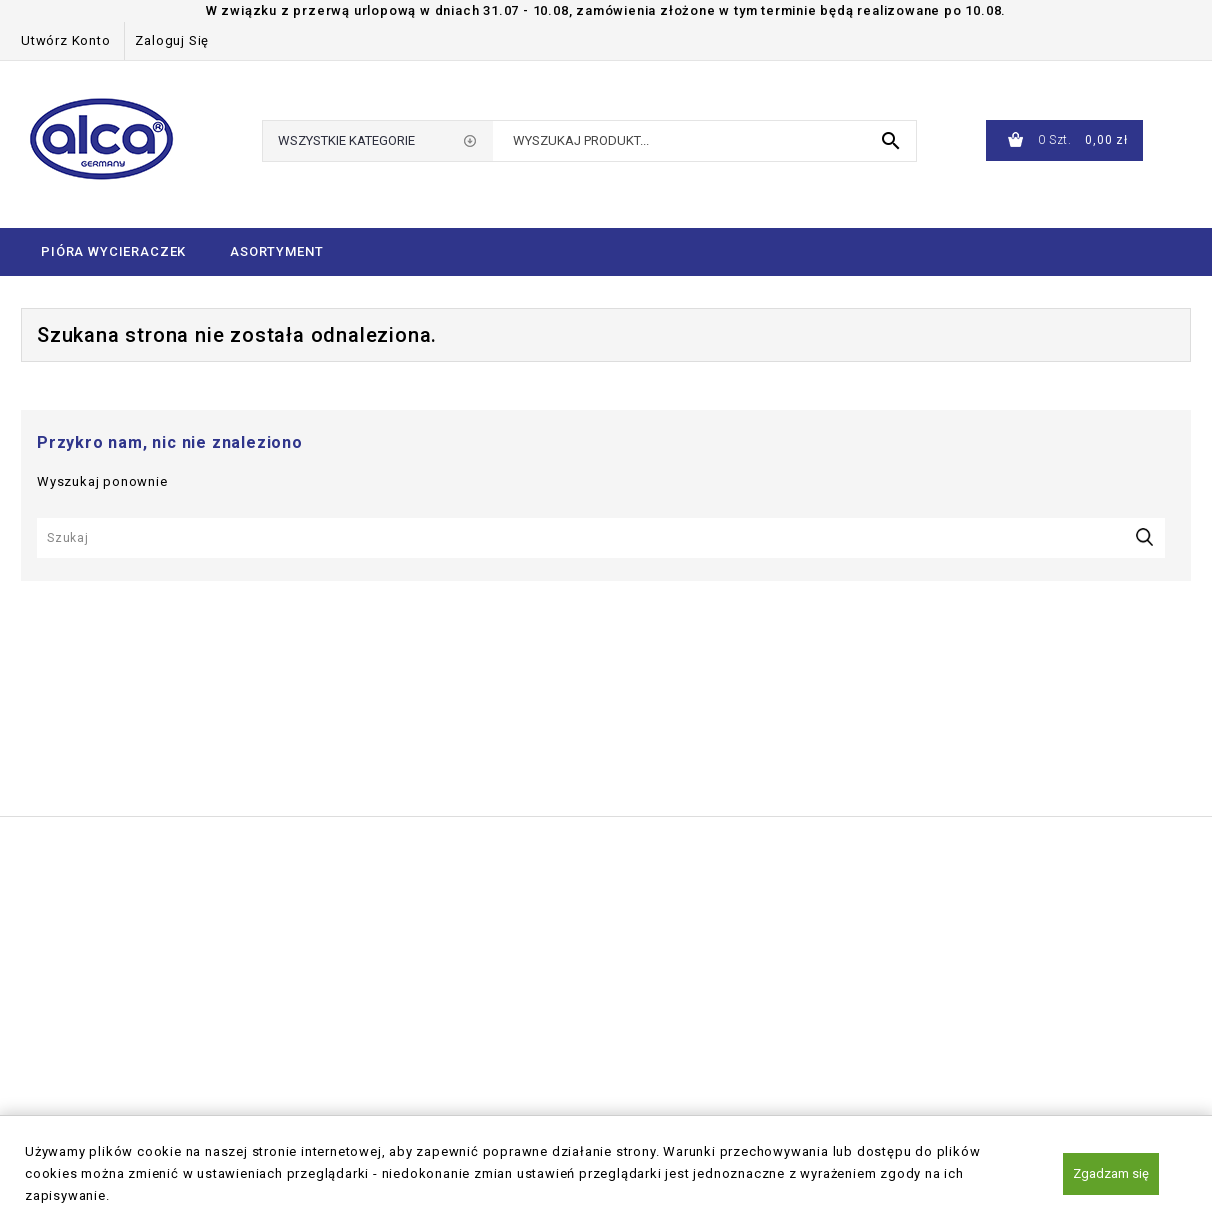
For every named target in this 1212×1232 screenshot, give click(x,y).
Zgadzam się (1111, 1173)
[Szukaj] (601, 538)
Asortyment (276, 251)
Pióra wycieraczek (113, 251)
